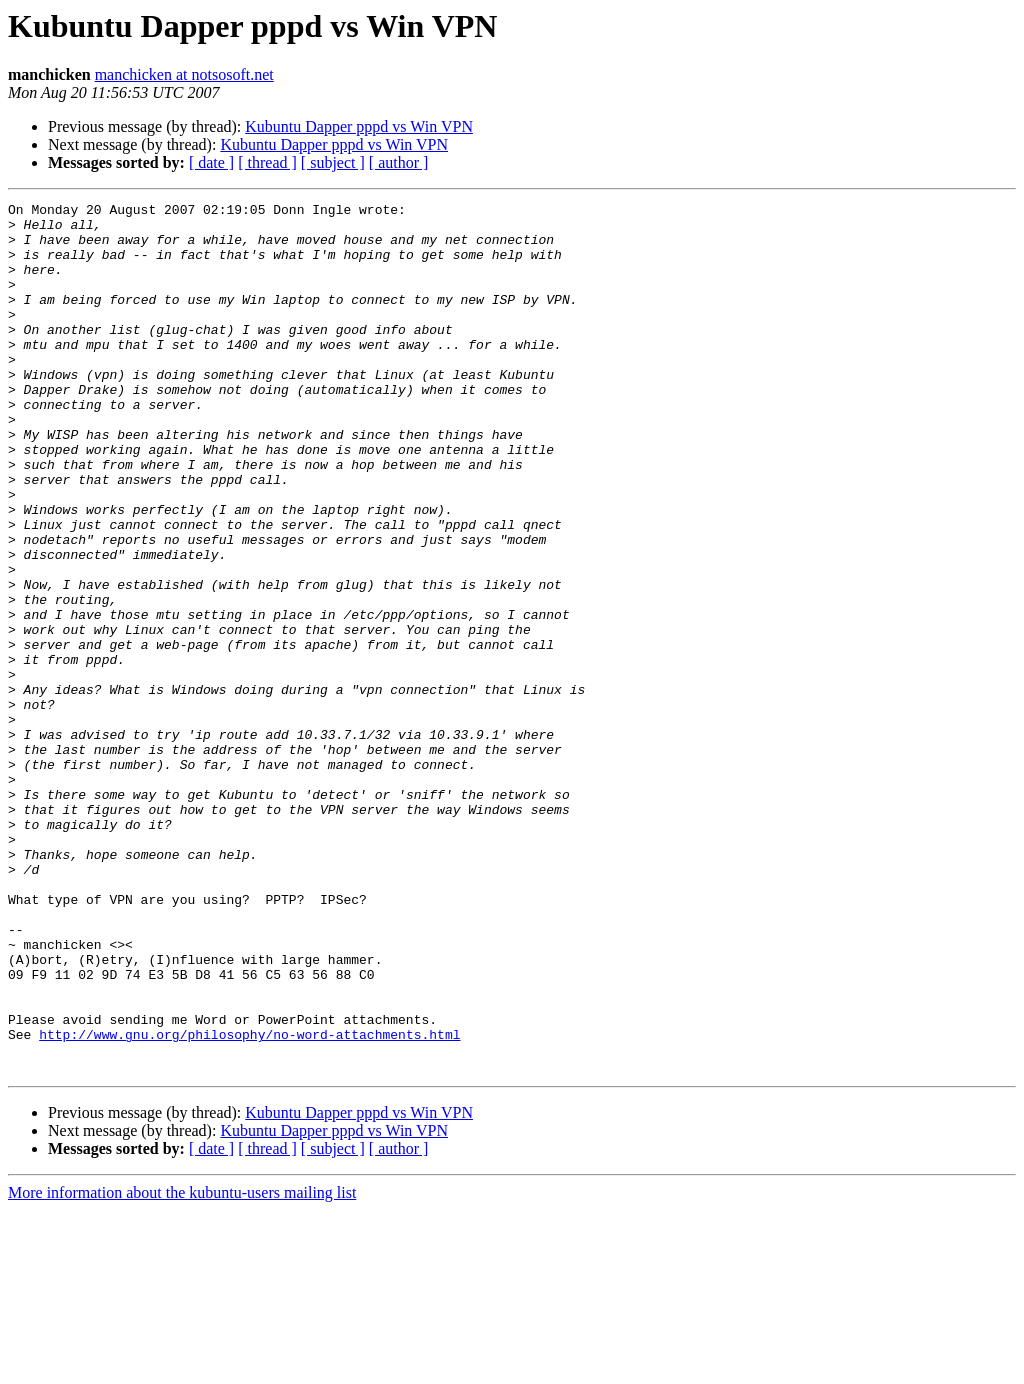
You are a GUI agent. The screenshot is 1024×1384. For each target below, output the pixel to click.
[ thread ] (267, 162)
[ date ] (211, 162)
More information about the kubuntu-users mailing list (182, 1366)
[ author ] (399, 162)
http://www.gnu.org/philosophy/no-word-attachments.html (249, 1202)
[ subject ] (333, 162)
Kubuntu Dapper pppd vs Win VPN (359, 126)
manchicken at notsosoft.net (184, 74)
